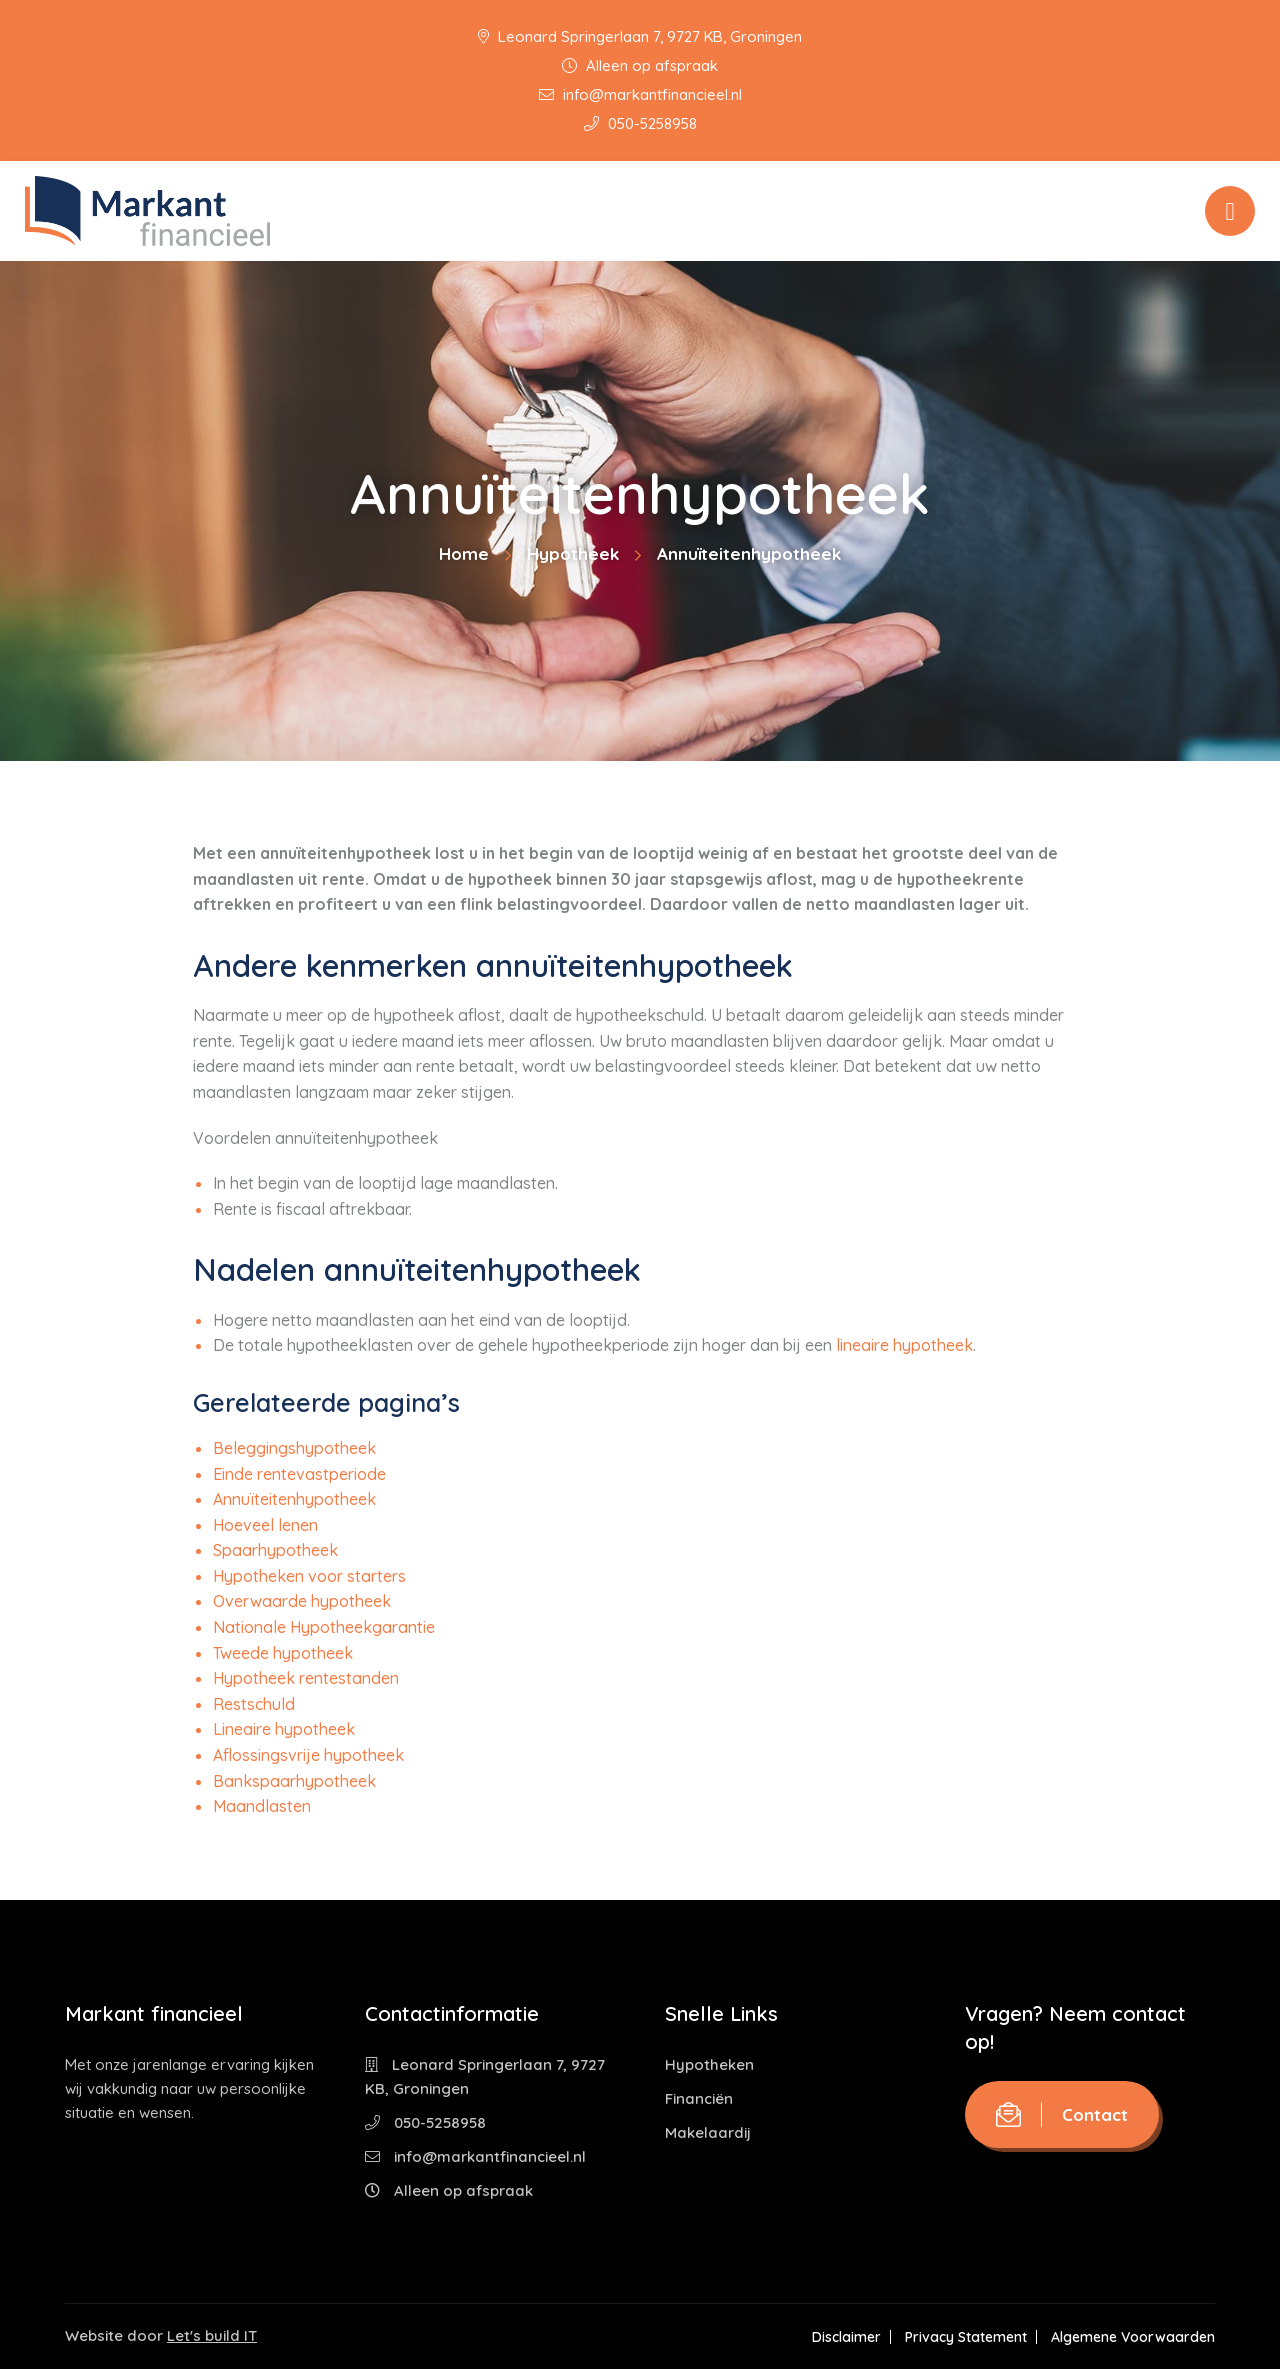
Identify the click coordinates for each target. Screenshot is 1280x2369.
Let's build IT (212, 2335)
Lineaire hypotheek (284, 1729)
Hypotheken (709, 2064)
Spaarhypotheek (275, 1550)
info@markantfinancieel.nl (640, 94)
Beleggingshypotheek (294, 1448)
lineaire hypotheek (904, 1345)
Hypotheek (573, 553)
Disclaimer (846, 2337)
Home (464, 553)
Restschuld (254, 1704)
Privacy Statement (966, 2337)
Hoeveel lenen (265, 1525)
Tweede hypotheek (283, 1653)
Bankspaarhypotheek (294, 1781)
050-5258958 (640, 123)
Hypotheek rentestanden (306, 1678)
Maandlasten (262, 1806)
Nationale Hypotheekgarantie (324, 1627)
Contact (1062, 2114)
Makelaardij (708, 2132)
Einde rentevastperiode (299, 1474)
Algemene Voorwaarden (1133, 2337)
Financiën (699, 2098)
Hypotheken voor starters (309, 1576)
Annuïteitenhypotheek (294, 1499)
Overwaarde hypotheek (302, 1601)
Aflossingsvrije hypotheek (308, 1755)
